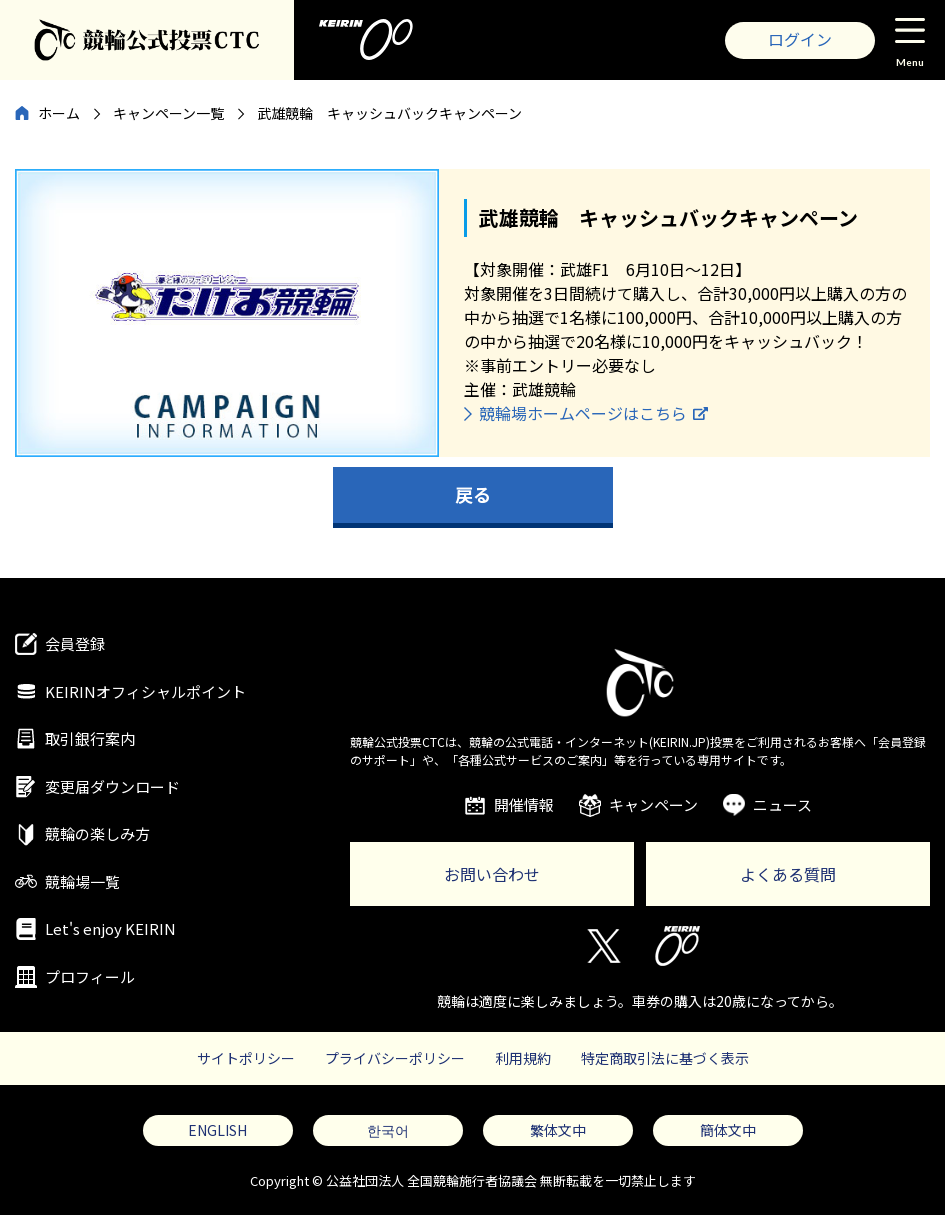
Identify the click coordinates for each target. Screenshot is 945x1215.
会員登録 (75, 643)
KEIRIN (677, 946)
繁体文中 (558, 1130)
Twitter (602, 946)
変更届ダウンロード (112, 786)
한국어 (388, 1130)
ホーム (59, 113)
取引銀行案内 (90, 738)
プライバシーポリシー (395, 1058)
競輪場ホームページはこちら (583, 413)
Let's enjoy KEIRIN (110, 928)
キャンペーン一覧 (168, 113)
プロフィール (90, 976)
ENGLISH (217, 1130)
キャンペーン (653, 804)
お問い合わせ (492, 874)
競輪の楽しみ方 (97, 833)
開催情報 (524, 804)
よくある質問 (788, 874)
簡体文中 (728, 1130)
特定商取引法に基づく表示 (665, 1058)
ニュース (782, 804)
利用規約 (523, 1058)
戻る (473, 494)
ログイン (800, 39)
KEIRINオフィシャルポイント (145, 691)
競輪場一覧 (82, 881)
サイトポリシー (246, 1058)
